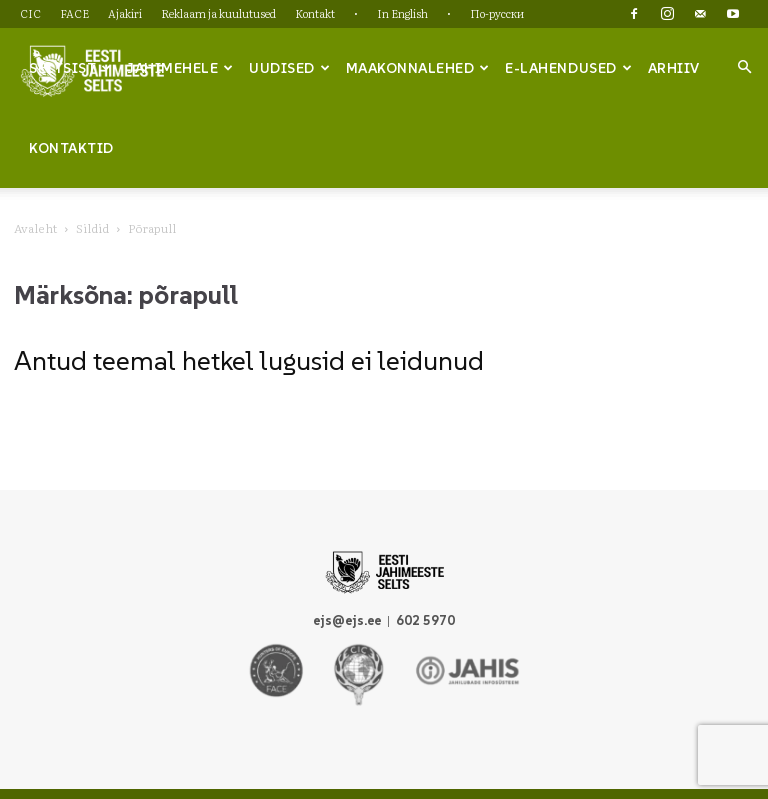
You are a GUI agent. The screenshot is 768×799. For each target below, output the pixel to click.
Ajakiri (125, 13)
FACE (74, 13)
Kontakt (315, 13)
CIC (30, 13)
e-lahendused (568, 68)
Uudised (289, 68)
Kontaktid (71, 148)
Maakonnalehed (418, 68)
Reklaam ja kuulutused (218, 13)
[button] (744, 67)
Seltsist (70, 68)
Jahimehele (180, 68)
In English (402, 13)
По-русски (497, 13)
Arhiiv (674, 68)
